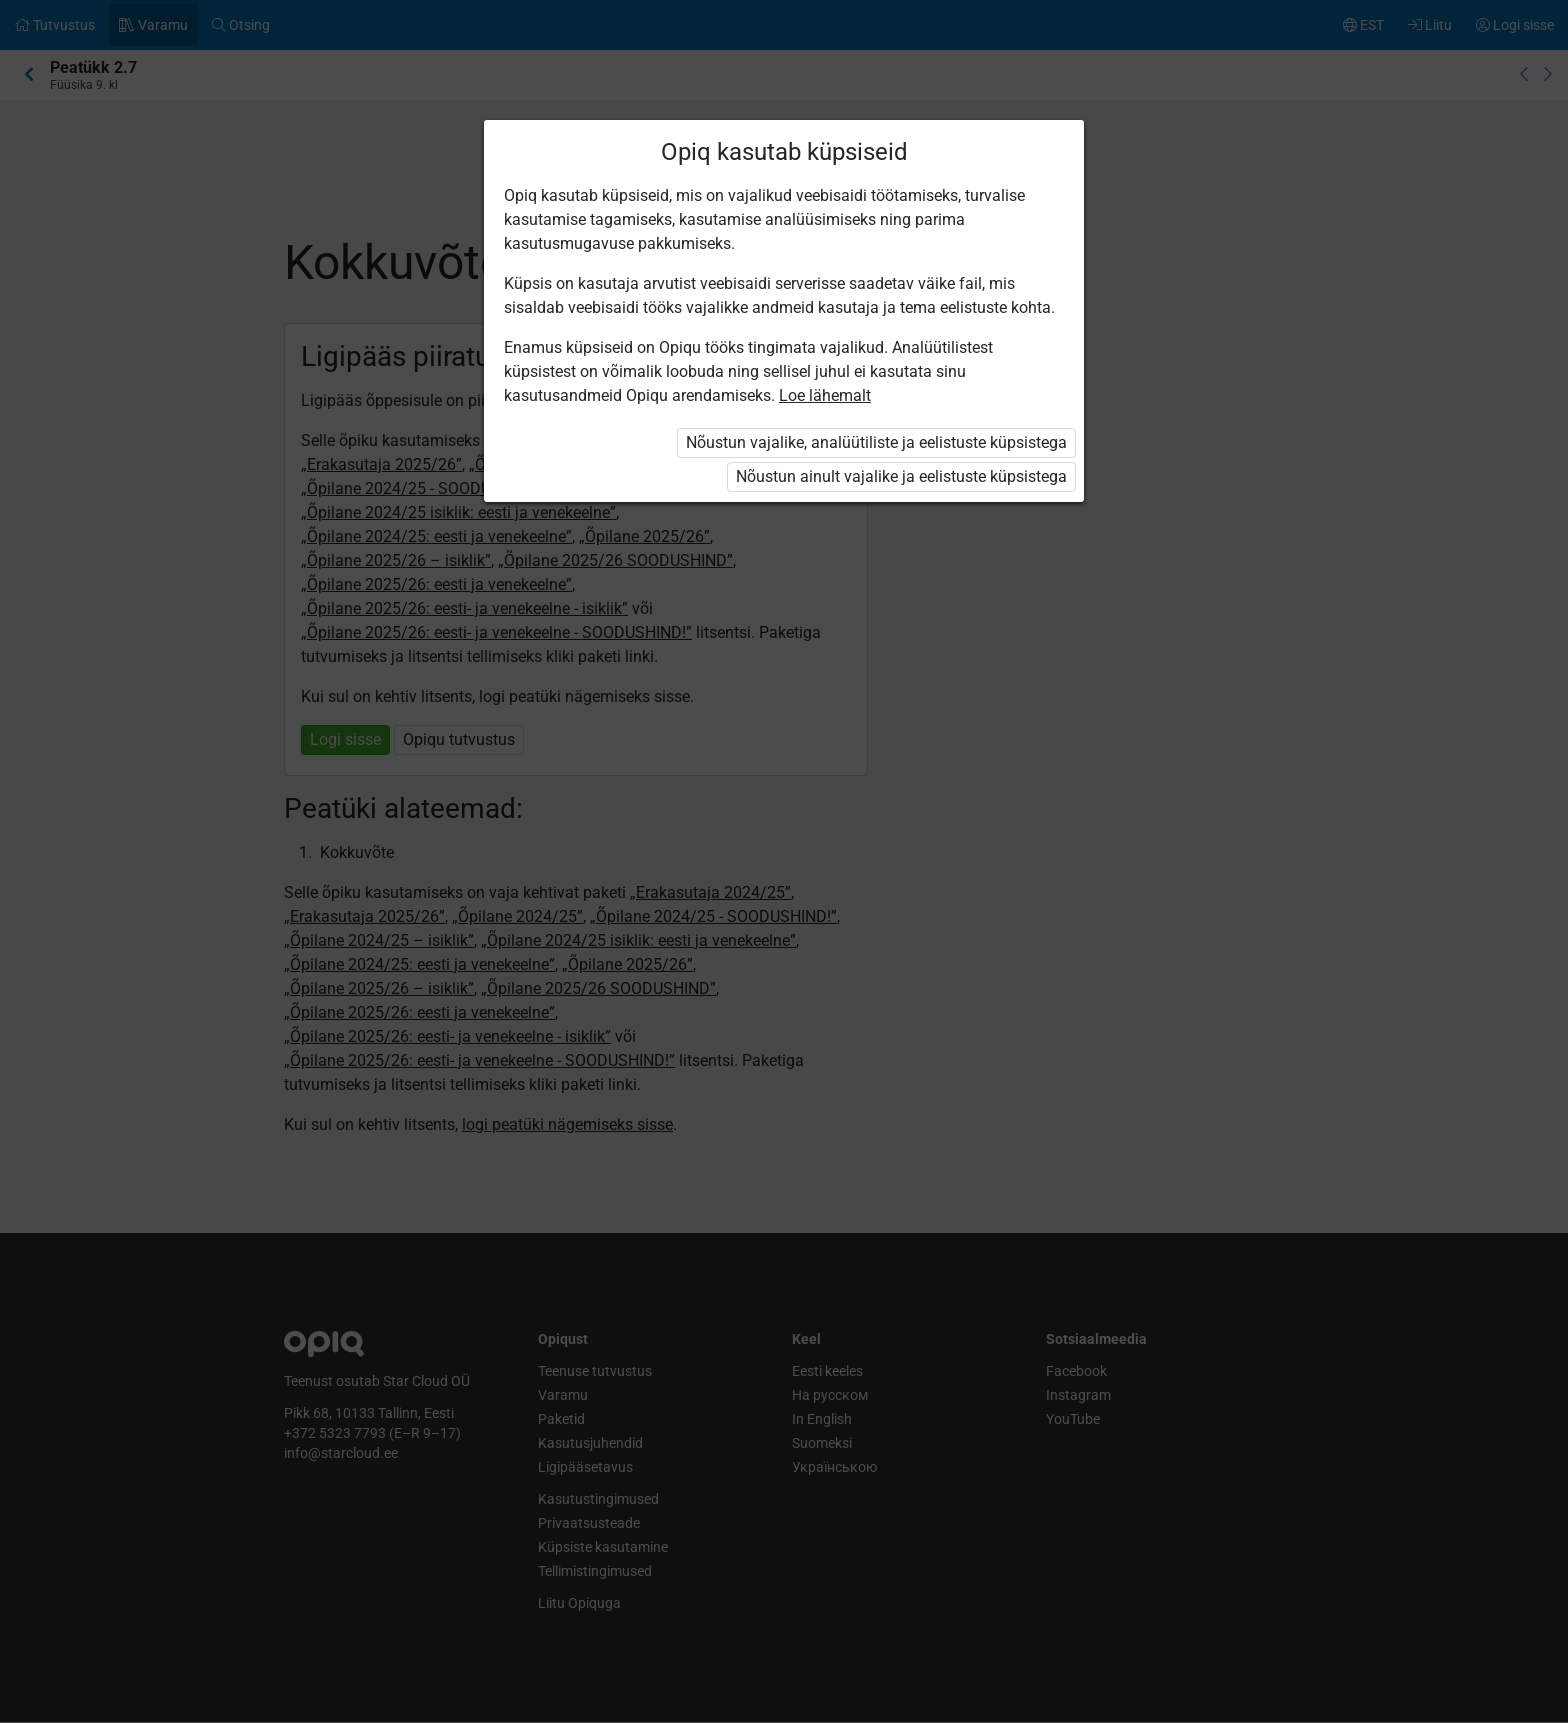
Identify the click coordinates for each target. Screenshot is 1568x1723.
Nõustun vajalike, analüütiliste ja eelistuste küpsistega (876, 442)
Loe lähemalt (825, 395)
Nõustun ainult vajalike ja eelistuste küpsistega (901, 476)
